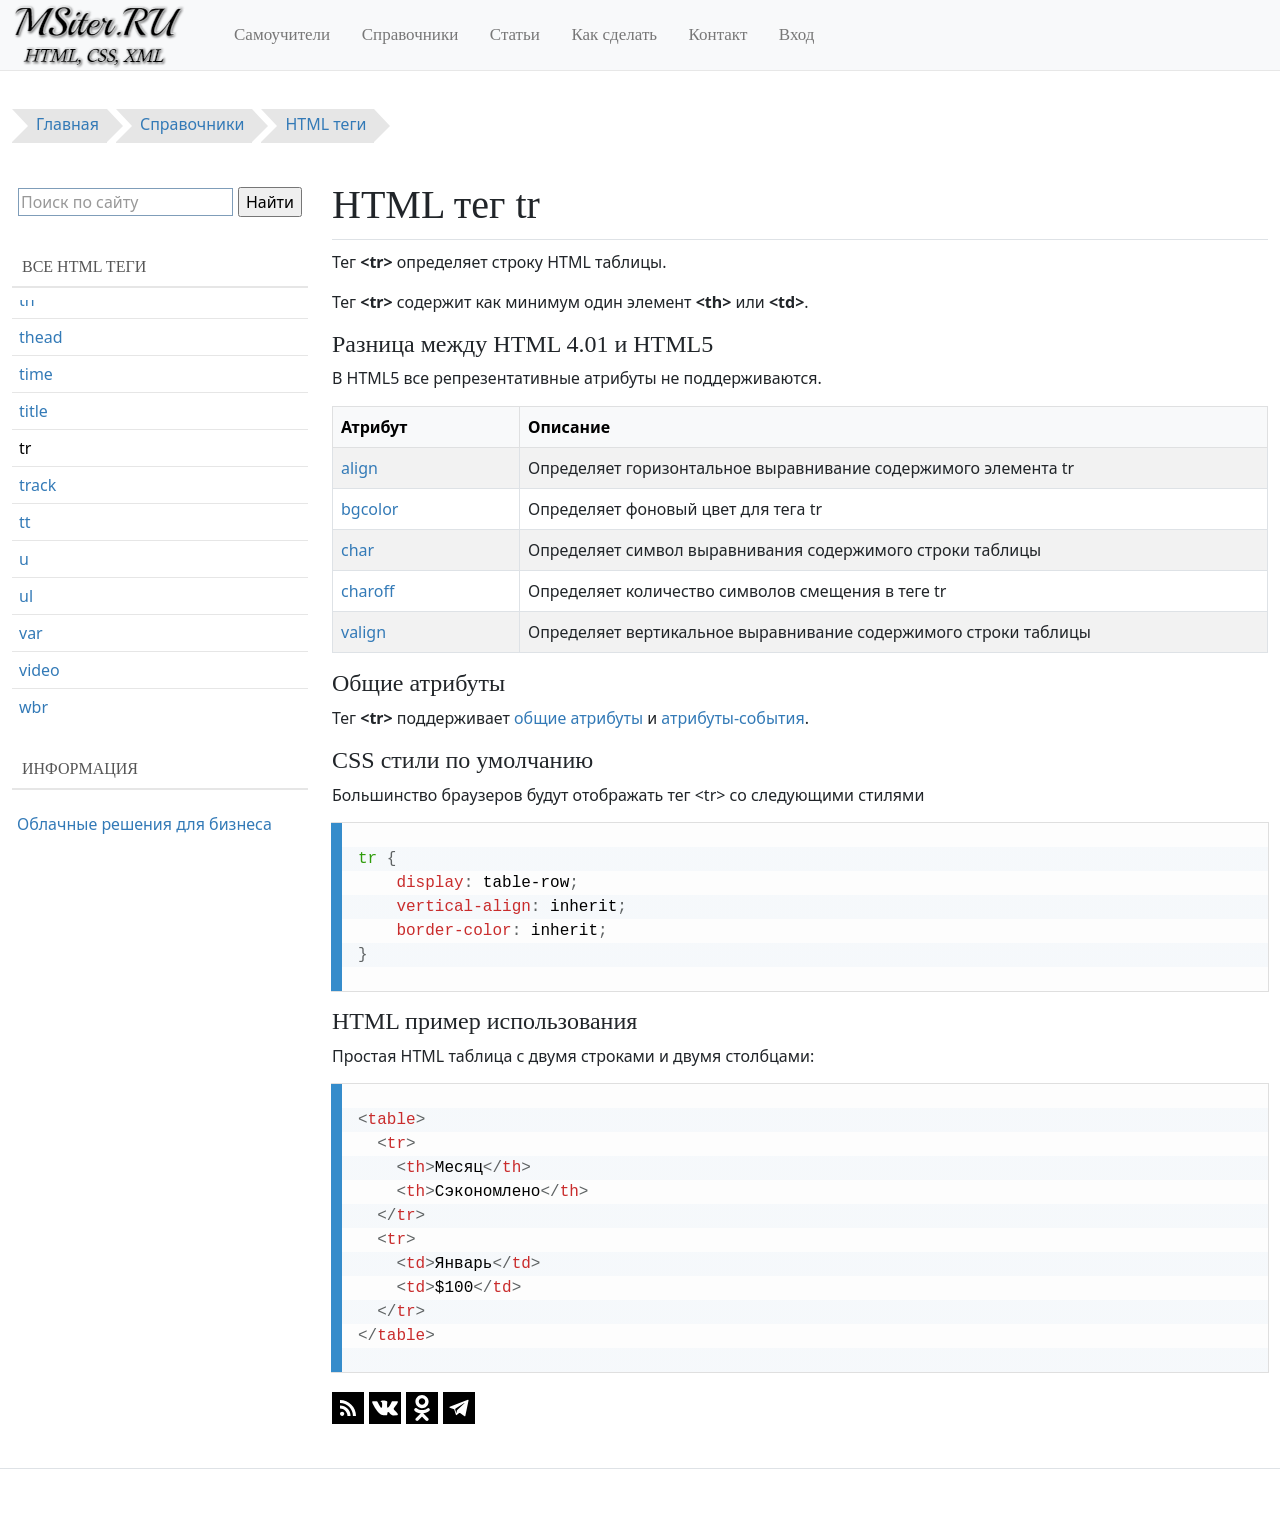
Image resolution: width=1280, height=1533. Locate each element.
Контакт (718, 34)
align (359, 468)
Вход (797, 34)
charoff (368, 591)
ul (26, 596)
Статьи (515, 34)
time (36, 374)
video (39, 670)
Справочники (410, 34)
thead (41, 337)
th (27, 300)
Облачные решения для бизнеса (144, 824)
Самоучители (282, 34)
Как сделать (614, 34)
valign (363, 632)
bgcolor (369, 509)
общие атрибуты (578, 718)
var (31, 633)
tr (25, 448)
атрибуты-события (732, 718)
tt (25, 522)
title (33, 411)
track (37, 485)
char (357, 550)
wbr (33, 707)
